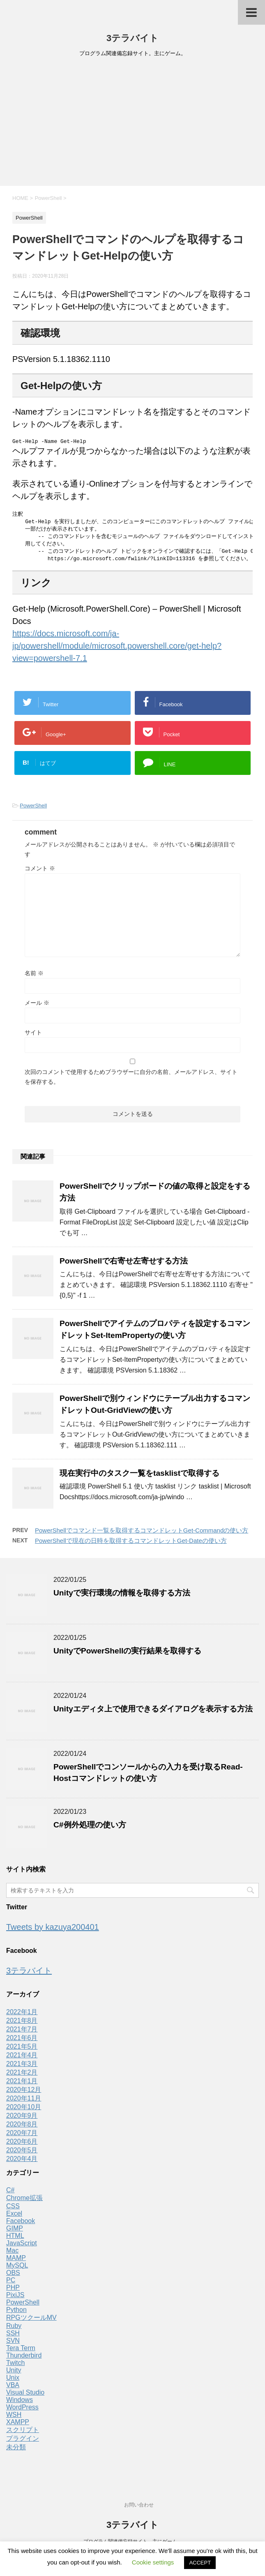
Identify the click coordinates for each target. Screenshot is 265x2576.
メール (37, 1007)
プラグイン (22, 2442)
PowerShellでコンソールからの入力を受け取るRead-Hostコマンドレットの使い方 (148, 1777)
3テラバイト (132, 38)
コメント (40, 872)
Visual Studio (25, 2396)
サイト (33, 1036)
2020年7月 (22, 2136)
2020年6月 (22, 2145)
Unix (12, 2381)
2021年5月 (22, 2050)
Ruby (13, 2329)
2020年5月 (22, 2154)
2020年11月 (23, 2102)
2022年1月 (22, 2016)
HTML (15, 2239)
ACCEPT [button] (200, 2563)
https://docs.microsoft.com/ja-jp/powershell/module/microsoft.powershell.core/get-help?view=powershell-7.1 (116, 650)
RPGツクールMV (31, 2321)
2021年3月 (22, 2067)
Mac (12, 2254)
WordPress (22, 2411)
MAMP (16, 2261)
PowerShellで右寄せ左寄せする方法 (124, 1265)
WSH (13, 2418)
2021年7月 (22, 2033)
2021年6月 (22, 2041)
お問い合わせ (139, 2505)
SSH (13, 2337)
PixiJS (15, 2298)
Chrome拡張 (24, 2201)
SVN (13, 2344)
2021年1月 (22, 2085)
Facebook (20, 2224)
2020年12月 (23, 2093)
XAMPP (17, 2426)
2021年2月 (22, 2076)
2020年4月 (22, 2162)
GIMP (14, 2232)
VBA (12, 2389)
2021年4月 (22, 2059)
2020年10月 (23, 2111)
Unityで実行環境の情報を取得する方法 (121, 1597)
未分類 (16, 2451)
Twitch (15, 2366)
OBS (13, 2276)
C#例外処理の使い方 (89, 1829)
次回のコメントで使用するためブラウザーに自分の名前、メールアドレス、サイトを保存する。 (131, 1081)
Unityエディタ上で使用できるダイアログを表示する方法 (153, 1713)
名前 (34, 977)
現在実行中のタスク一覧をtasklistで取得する (139, 1477)
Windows (19, 2403)
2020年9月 (22, 2119)
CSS (13, 2210)
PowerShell (33, 810)
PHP (13, 2291)
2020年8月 (22, 2128)
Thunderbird (23, 2359)
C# (10, 2194)
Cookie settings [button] (153, 2562)
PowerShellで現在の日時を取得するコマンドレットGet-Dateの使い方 (131, 1544)
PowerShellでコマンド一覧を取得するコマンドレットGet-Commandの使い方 (141, 1534)
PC (10, 2284)
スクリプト (22, 2433)
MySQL (17, 2269)
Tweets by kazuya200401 (52, 1931)
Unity (13, 2374)
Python (16, 2313)
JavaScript (21, 2247)
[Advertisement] (132, 124)
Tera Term (20, 2352)
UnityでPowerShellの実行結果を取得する (127, 1655)
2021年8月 (22, 2024)
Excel (14, 2217)
